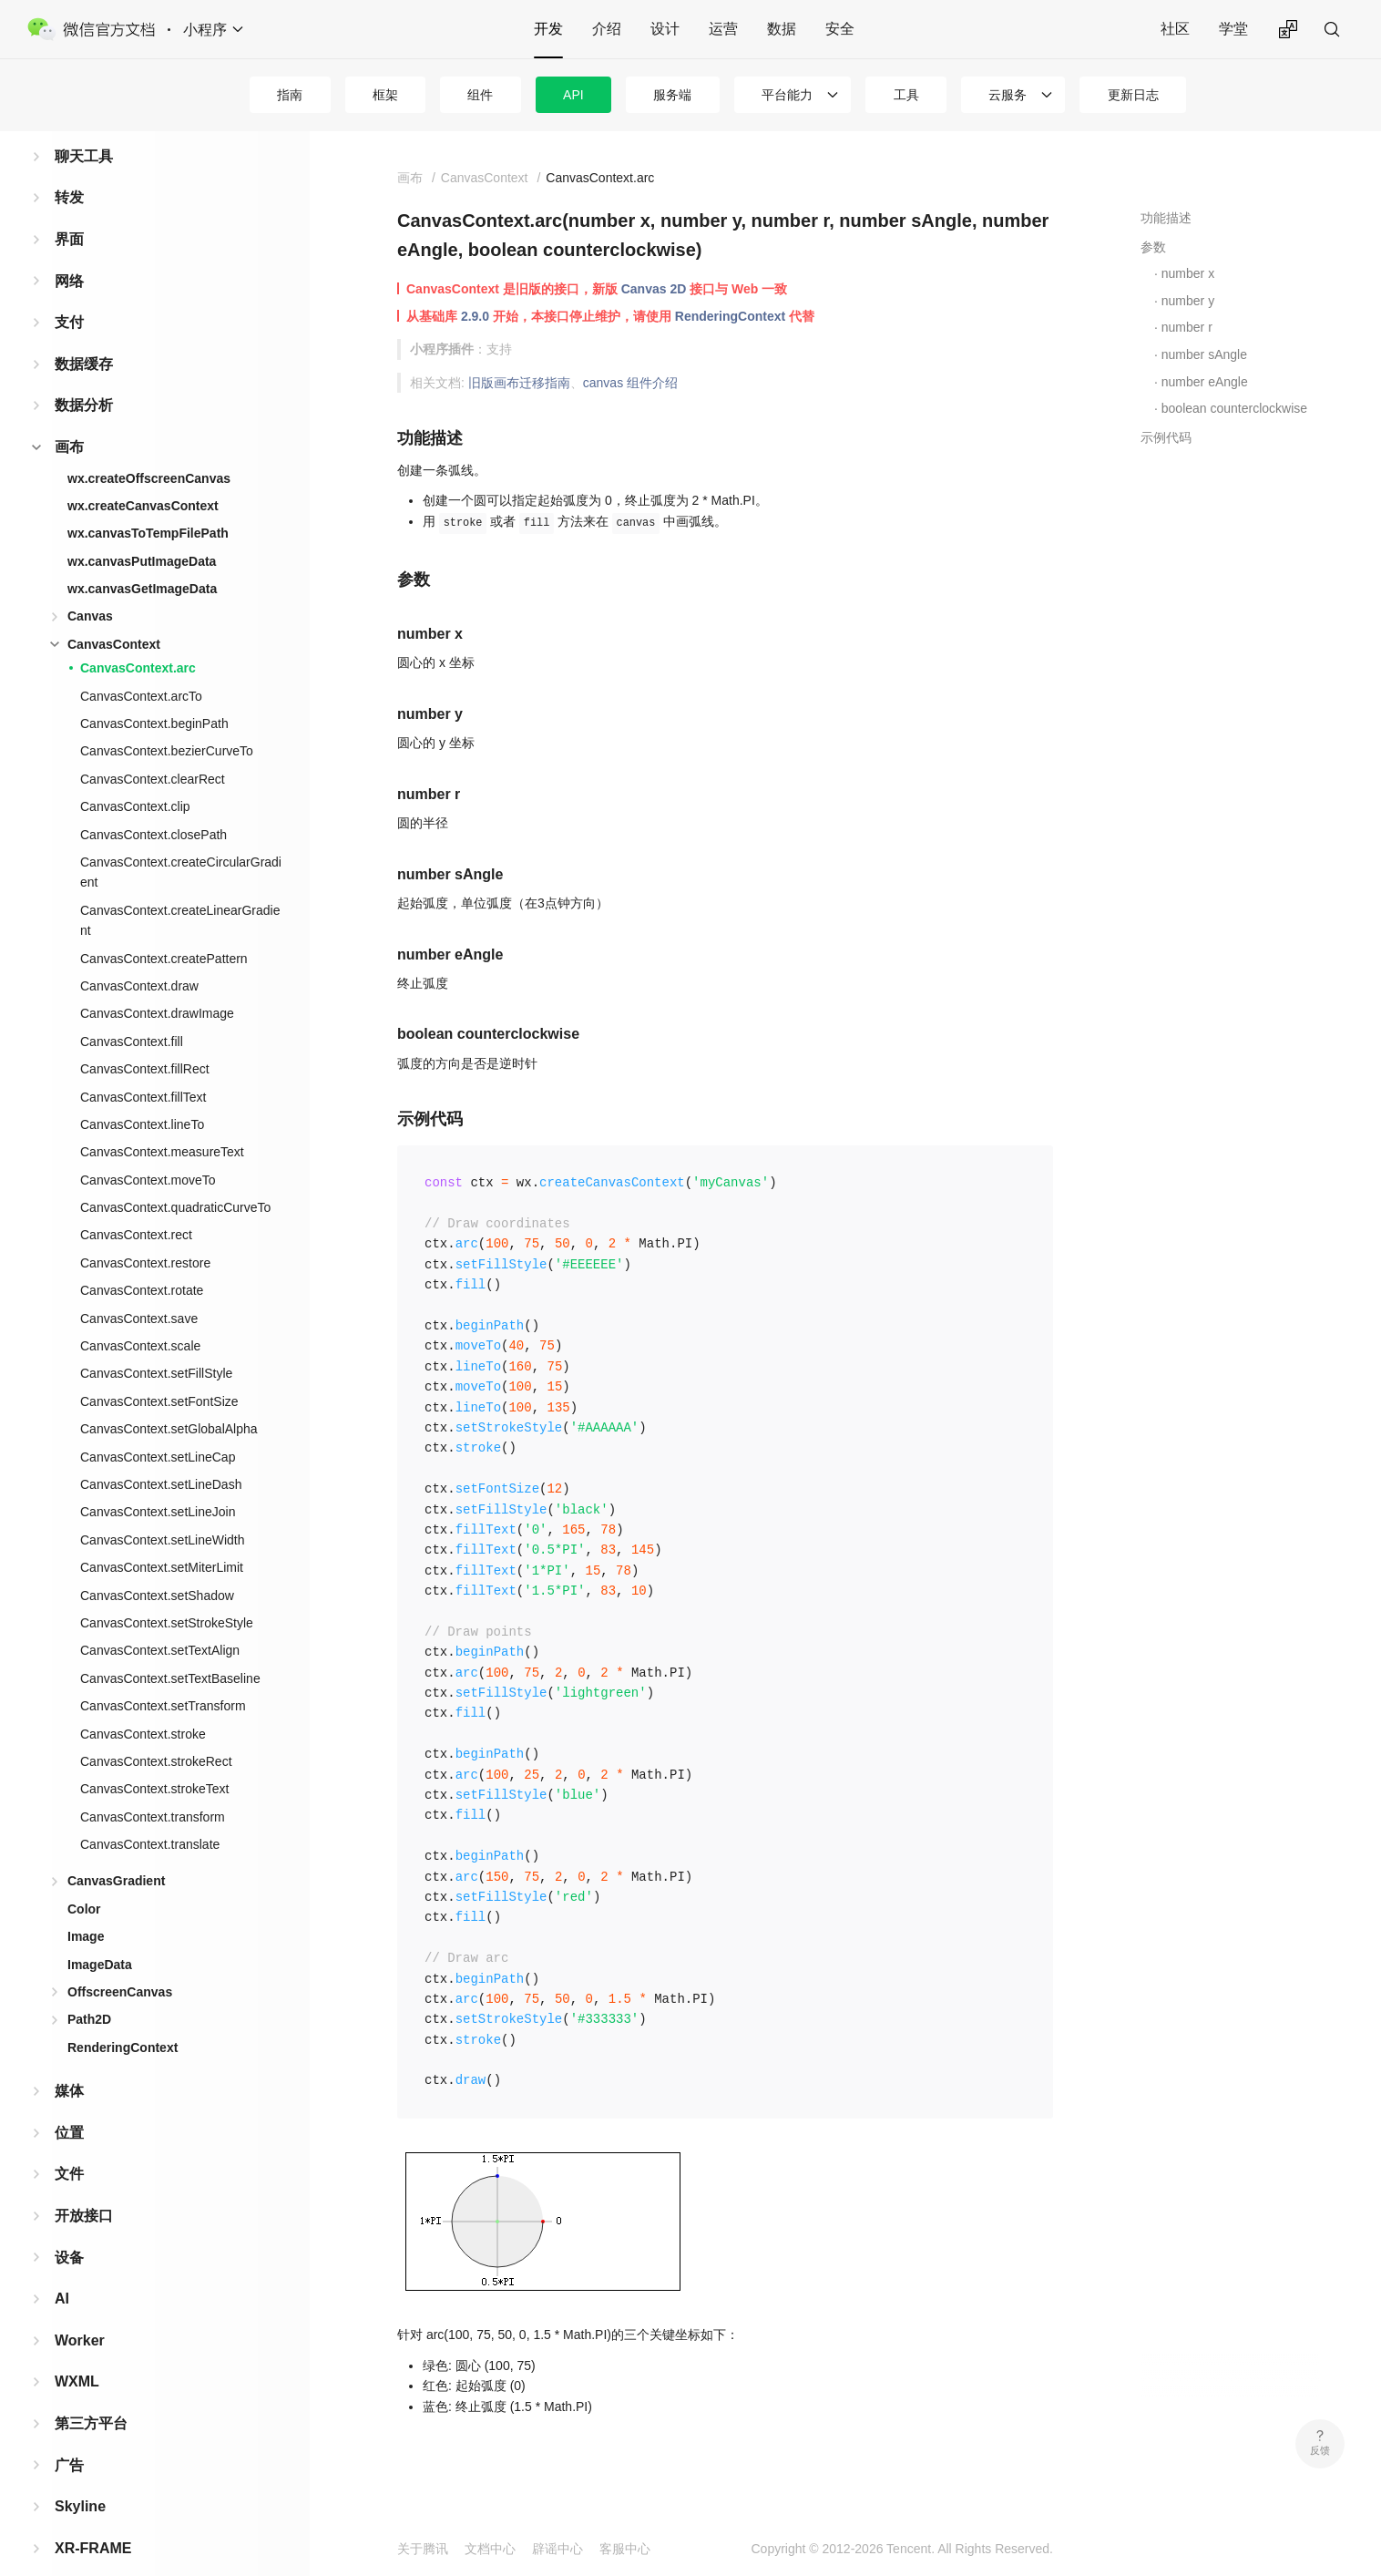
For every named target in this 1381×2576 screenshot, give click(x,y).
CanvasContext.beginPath (154, 694)
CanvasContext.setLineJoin (157, 1482)
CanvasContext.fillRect (145, 1039)
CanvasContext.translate (150, 1815)
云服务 (1007, 94)
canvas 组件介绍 (630, 382)
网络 (69, 252)
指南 (289, 94)
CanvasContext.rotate (141, 1261)
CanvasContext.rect (136, 1205)
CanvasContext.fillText (143, 1068)
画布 (69, 418)
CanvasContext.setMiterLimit (161, 1538)
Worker (80, 2311)
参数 (1153, 247)
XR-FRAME (93, 2519)
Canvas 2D (654, 289)
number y (1187, 300)
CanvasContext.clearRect (152, 750)
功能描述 (1166, 217)
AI (62, 2269)
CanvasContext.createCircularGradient (180, 843)
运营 (723, 28)
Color (84, 1880)
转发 (69, 168)
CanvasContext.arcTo (141, 667)
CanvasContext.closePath (153, 805)
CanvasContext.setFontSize (159, 1372)
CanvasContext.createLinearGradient (180, 891)
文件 (69, 2144)
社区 (1175, 28)
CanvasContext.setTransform (163, 1676)
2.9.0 (475, 316)
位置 (69, 2103)
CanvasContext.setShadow (157, 1566)
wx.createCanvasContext (143, 476)
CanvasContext (113, 615)
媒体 (69, 2061)
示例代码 (1166, 437)
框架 (385, 94)
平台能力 (787, 94)
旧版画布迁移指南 (519, 382)
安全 (839, 28)
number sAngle (1204, 354)
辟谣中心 (557, 2548)
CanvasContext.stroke (143, 1705)
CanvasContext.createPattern (164, 929)
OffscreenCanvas (119, 1962)
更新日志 (1133, 94)
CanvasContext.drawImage (157, 984)
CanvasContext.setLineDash (160, 1455)
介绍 (606, 28)
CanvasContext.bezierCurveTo (166, 721)
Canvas (90, 587)
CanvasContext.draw (139, 956)
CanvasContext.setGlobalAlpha (169, 1399)
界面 (69, 210)
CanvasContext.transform (152, 1788)
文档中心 (490, 2548)
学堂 (1233, 28)
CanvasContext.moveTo (148, 1151)
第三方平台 (91, 2394)
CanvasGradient (116, 1851)
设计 (665, 28)
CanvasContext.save (139, 1289)
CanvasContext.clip (135, 777)
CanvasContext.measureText (162, 1122)
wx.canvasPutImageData (141, 532)
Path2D (89, 1990)
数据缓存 (84, 335)
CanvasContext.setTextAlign (160, 1621)
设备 (69, 2228)
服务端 (672, 94)
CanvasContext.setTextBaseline (170, 1649)
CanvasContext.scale (140, 1316)
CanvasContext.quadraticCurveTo (175, 1178)
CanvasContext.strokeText (154, 1759)
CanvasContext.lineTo (142, 1095)
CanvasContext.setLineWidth (162, 1511)
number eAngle (1204, 382)
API (573, 94)
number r (1186, 327)
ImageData (99, 1935)
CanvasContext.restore (145, 1233)
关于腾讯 (422, 2548)
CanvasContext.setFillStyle (156, 1344)
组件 (480, 94)
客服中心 (624, 2548)
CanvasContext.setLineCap (157, 1428)
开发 (548, 28)
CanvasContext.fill (131, 1012)
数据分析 (84, 376)
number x (1187, 273)
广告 (69, 2436)
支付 (69, 293)
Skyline (80, 2477)
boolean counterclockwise (1234, 408)
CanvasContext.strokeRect (156, 1732)
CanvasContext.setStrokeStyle (166, 1593)
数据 (781, 28)
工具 (906, 94)
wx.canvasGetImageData (142, 559)
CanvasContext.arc (138, 638)
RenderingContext (122, 2018)
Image (85, 1907)
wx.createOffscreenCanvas (148, 449)
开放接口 (84, 2186)
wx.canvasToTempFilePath (148, 504)
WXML (77, 2352)
